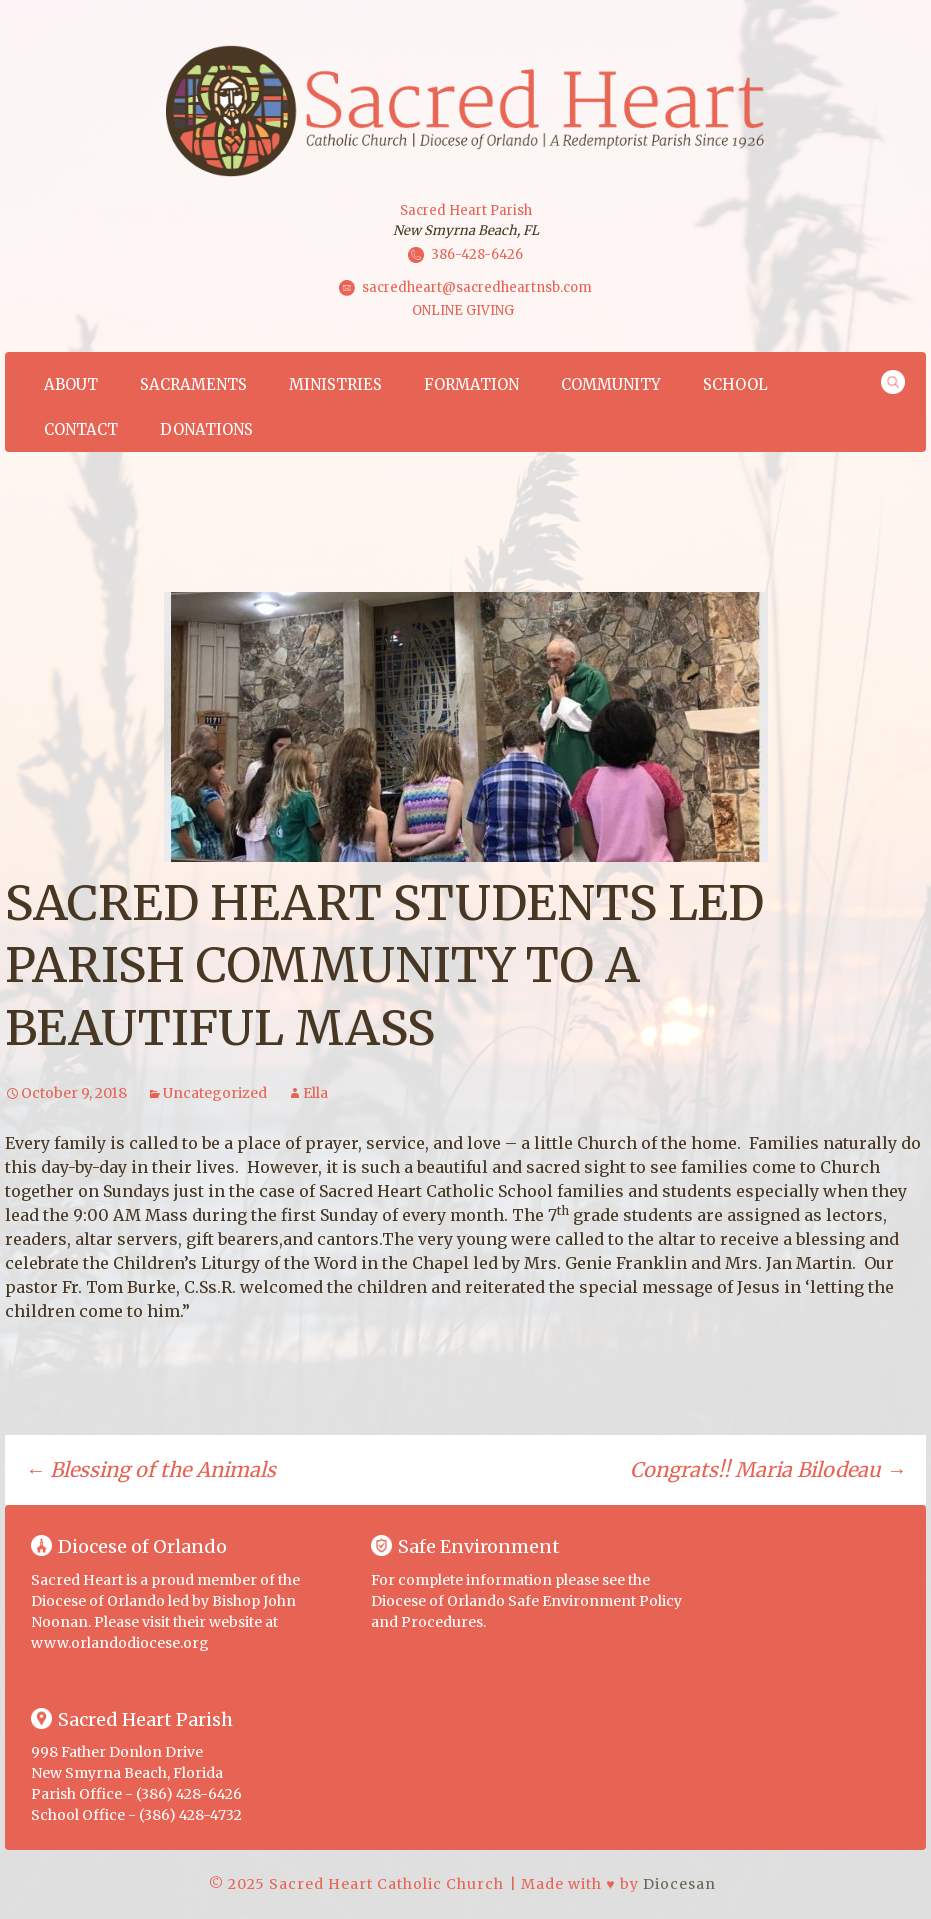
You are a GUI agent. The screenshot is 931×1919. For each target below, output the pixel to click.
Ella (315, 1093)
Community (611, 384)
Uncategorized (215, 1093)
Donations (206, 429)
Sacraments (193, 384)
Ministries (335, 384)
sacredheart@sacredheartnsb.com (477, 287)
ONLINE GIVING (463, 310)
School (735, 384)
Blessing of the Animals (150, 1469)
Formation (471, 384)
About (71, 384)
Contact (81, 429)
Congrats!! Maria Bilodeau (768, 1469)
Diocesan (679, 1884)
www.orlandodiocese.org (120, 1643)
